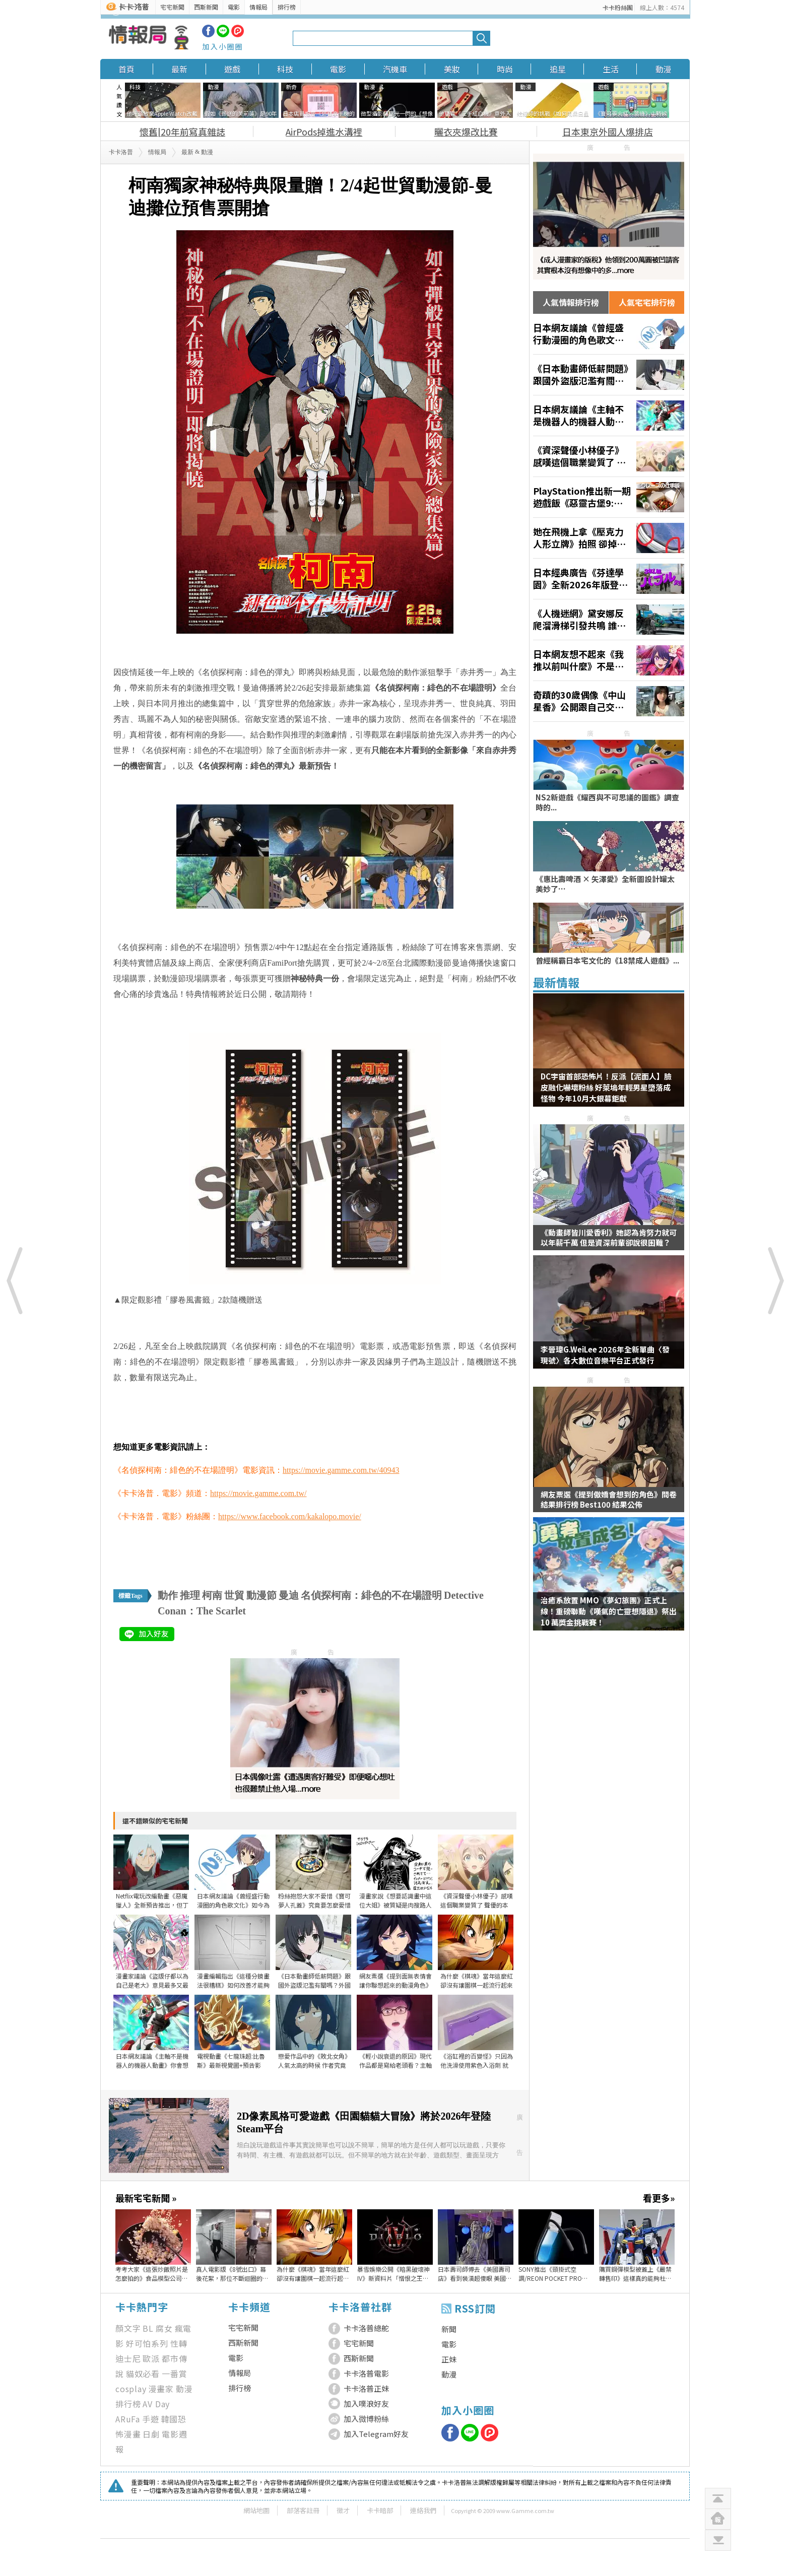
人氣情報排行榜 (571, 302)
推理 (190, 1595)
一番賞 (174, 2373)
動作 (168, 1595)
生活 (611, 69)
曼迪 (289, 1595)
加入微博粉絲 (366, 2418)
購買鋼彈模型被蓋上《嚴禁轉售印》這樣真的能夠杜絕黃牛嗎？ (635, 2274)
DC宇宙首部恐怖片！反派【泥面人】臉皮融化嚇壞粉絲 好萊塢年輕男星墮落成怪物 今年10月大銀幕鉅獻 (606, 1087)
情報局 (258, 7)
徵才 (343, 2510)
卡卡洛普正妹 (366, 2388)
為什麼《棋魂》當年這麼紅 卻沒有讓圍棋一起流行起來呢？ (313, 2274)
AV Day (156, 2404)
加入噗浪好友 (366, 2403)
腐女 (164, 2328)
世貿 (234, 1595)
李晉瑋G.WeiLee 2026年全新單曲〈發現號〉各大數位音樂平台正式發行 (605, 1355)
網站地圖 (256, 2510)
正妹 (448, 2359)
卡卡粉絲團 (618, 7)
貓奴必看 (143, 2373)
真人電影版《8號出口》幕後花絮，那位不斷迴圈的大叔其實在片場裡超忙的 (232, 2274)
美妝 (452, 69)
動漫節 (261, 1595)
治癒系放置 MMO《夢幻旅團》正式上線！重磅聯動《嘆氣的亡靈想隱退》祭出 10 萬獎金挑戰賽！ (609, 1611)
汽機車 (395, 69)
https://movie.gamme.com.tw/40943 (341, 1470)
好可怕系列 (147, 2343)
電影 (234, 7)
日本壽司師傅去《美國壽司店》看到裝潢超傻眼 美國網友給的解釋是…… (475, 2274)
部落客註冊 (303, 2510)
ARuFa (127, 2419)
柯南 (212, 1595)
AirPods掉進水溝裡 (324, 131)
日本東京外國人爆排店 (607, 131)
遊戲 (232, 69)
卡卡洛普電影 (366, 2373)
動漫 (663, 69)
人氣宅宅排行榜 (647, 302)
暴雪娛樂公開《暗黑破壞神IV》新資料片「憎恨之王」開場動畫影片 (393, 2274)
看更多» (659, 2197)
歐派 (151, 2358)
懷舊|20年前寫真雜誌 (182, 131)
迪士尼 (128, 2358)
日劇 (151, 2434)
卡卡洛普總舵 (366, 2328)
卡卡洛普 (121, 152)
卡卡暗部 (380, 2510)
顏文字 (128, 2328)
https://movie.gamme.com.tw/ (258, 1493)
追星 (558, 69)
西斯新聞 (206, 7)
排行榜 (287, 7)
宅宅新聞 (172, 7)
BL (148, 2328)
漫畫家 (161, 2389)
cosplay (131, 2389)
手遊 (150, 2419)
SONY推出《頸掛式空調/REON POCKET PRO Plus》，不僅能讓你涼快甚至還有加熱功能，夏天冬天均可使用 (554, 2274)
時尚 (505, 69)
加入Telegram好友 (376, 2433)
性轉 (178, 2343)
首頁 (126, 69)
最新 (179, 69)
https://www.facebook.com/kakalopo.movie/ (289, 1516)
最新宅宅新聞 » (145, 2197)
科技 (285, 69)
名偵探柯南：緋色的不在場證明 (371, 1595)
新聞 (448, 2329)
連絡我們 (423, 2510)
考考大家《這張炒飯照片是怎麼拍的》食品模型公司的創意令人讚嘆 (151, 2274)
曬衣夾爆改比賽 (466, 131)
